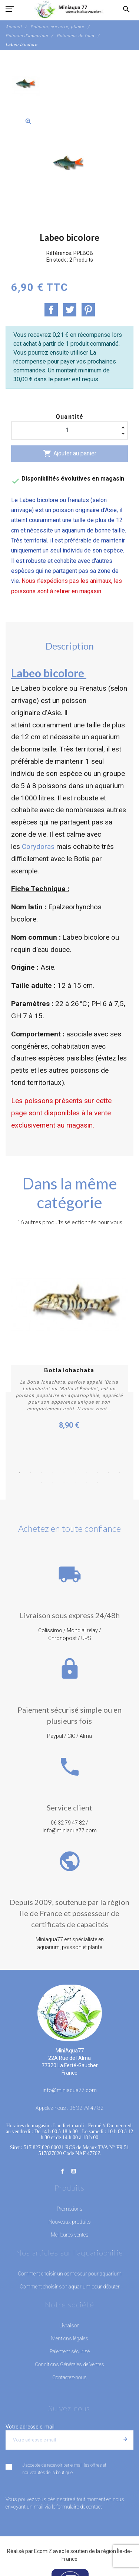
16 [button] (97, 1476)
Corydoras (38, 846)
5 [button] (64, 1466)
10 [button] (119, 1466)
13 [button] (64, 1476)
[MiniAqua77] (69, 9)
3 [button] (42, 1466)
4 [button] (53, 1466)
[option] (26, 86)
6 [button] (75, 1466)
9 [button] (108, 1466)
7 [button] (86, 1466)
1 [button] (19, 1466)
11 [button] (42, 1476)
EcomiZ (43, 2544)
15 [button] (86, 1476)
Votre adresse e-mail (30, 2420)
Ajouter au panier (69, 453)
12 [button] (53, 1476)
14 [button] (75, 1476)
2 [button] (30, 1466)
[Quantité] (69, 430)
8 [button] (97, 1466)
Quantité (70, 416)
